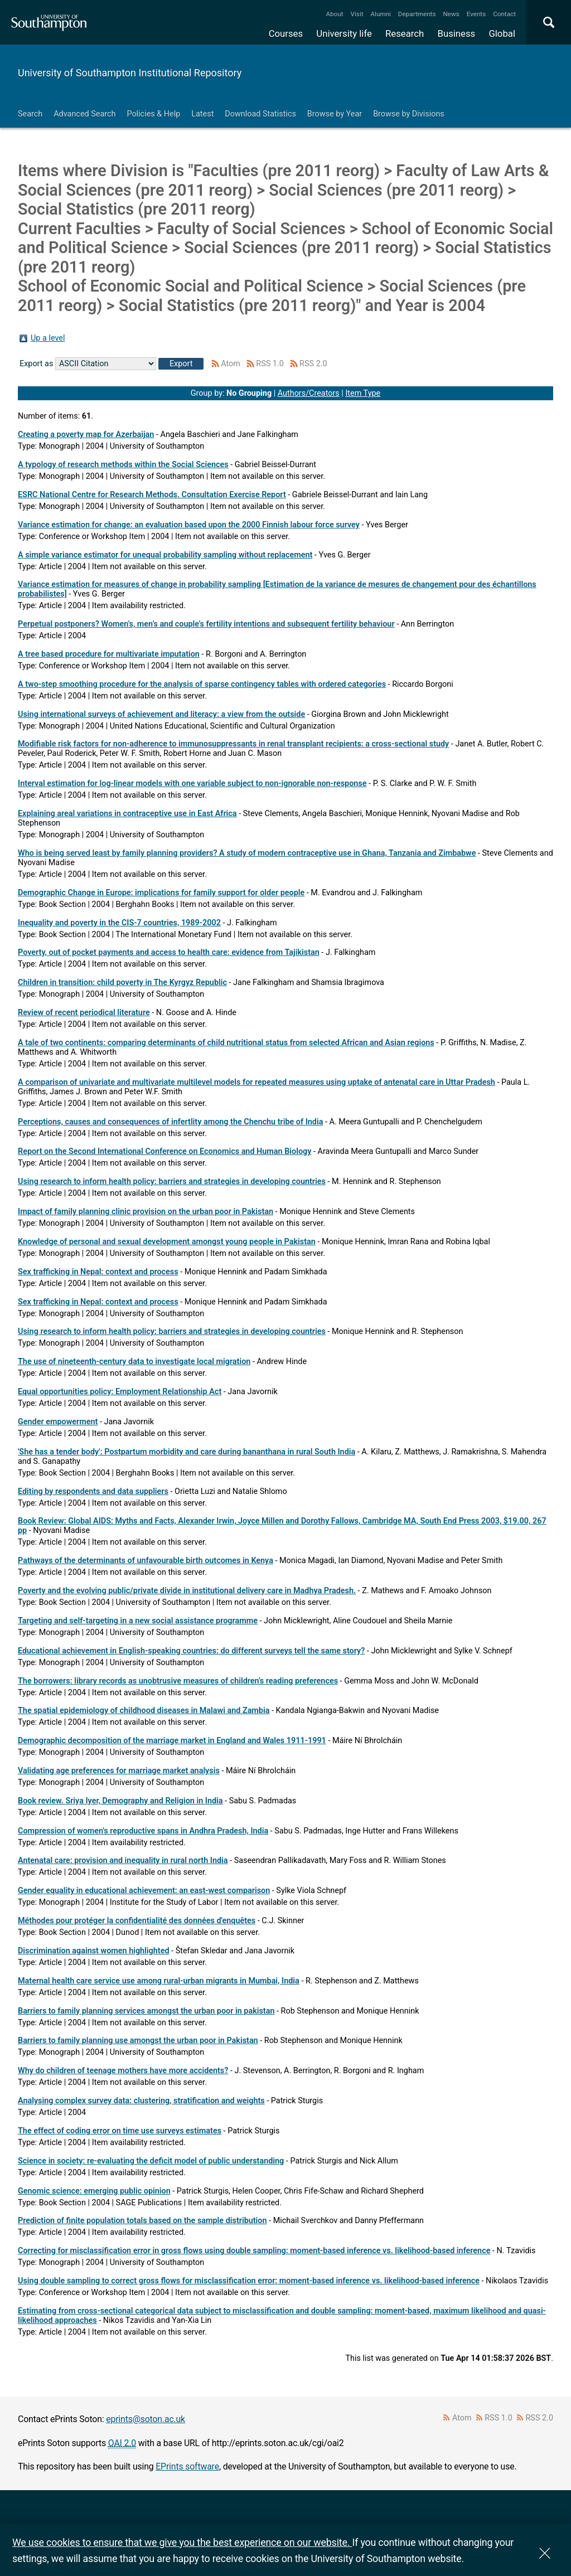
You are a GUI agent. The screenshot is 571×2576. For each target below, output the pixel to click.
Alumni (380, 14)
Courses (286, 33)
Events (476, 14)
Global (501, 33)
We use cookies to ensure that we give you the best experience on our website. (182, 2542)
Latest (202, 114)
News (451, 14)
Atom (230, 363)
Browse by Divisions (408, 114)
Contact (504, 14)
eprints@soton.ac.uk (145, 2419)
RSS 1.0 (270, 363)
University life (344, 33)
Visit (357, 14)
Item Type (362, 393)
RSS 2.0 (313, 363)
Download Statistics (260, 114)
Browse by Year (334, 114)
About (334, 14)
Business (457, 33)
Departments (417, 14)
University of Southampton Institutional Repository (129, 73)
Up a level (48, 338)
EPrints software (187, 2466)
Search (30, 114)
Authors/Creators (309, 393)
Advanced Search (84, 114)
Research (404, 33)
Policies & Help (153, 114)
